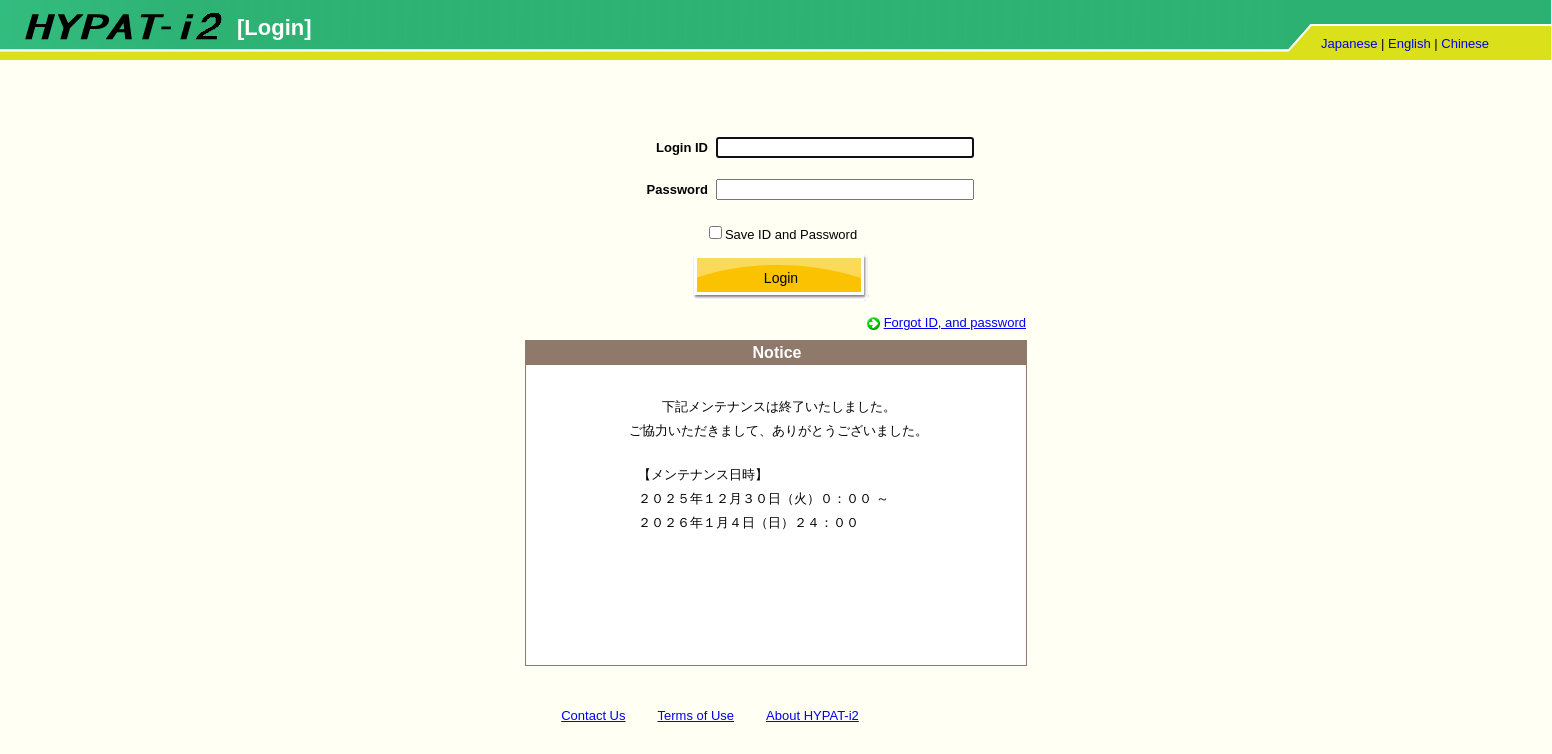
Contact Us (593, 715)
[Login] (274, 27)
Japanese (1349, 43)
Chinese (1465, 43)
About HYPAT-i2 (812, 715)
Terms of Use (696, 715)
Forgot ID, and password (955, 322)
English (1409, 43)
